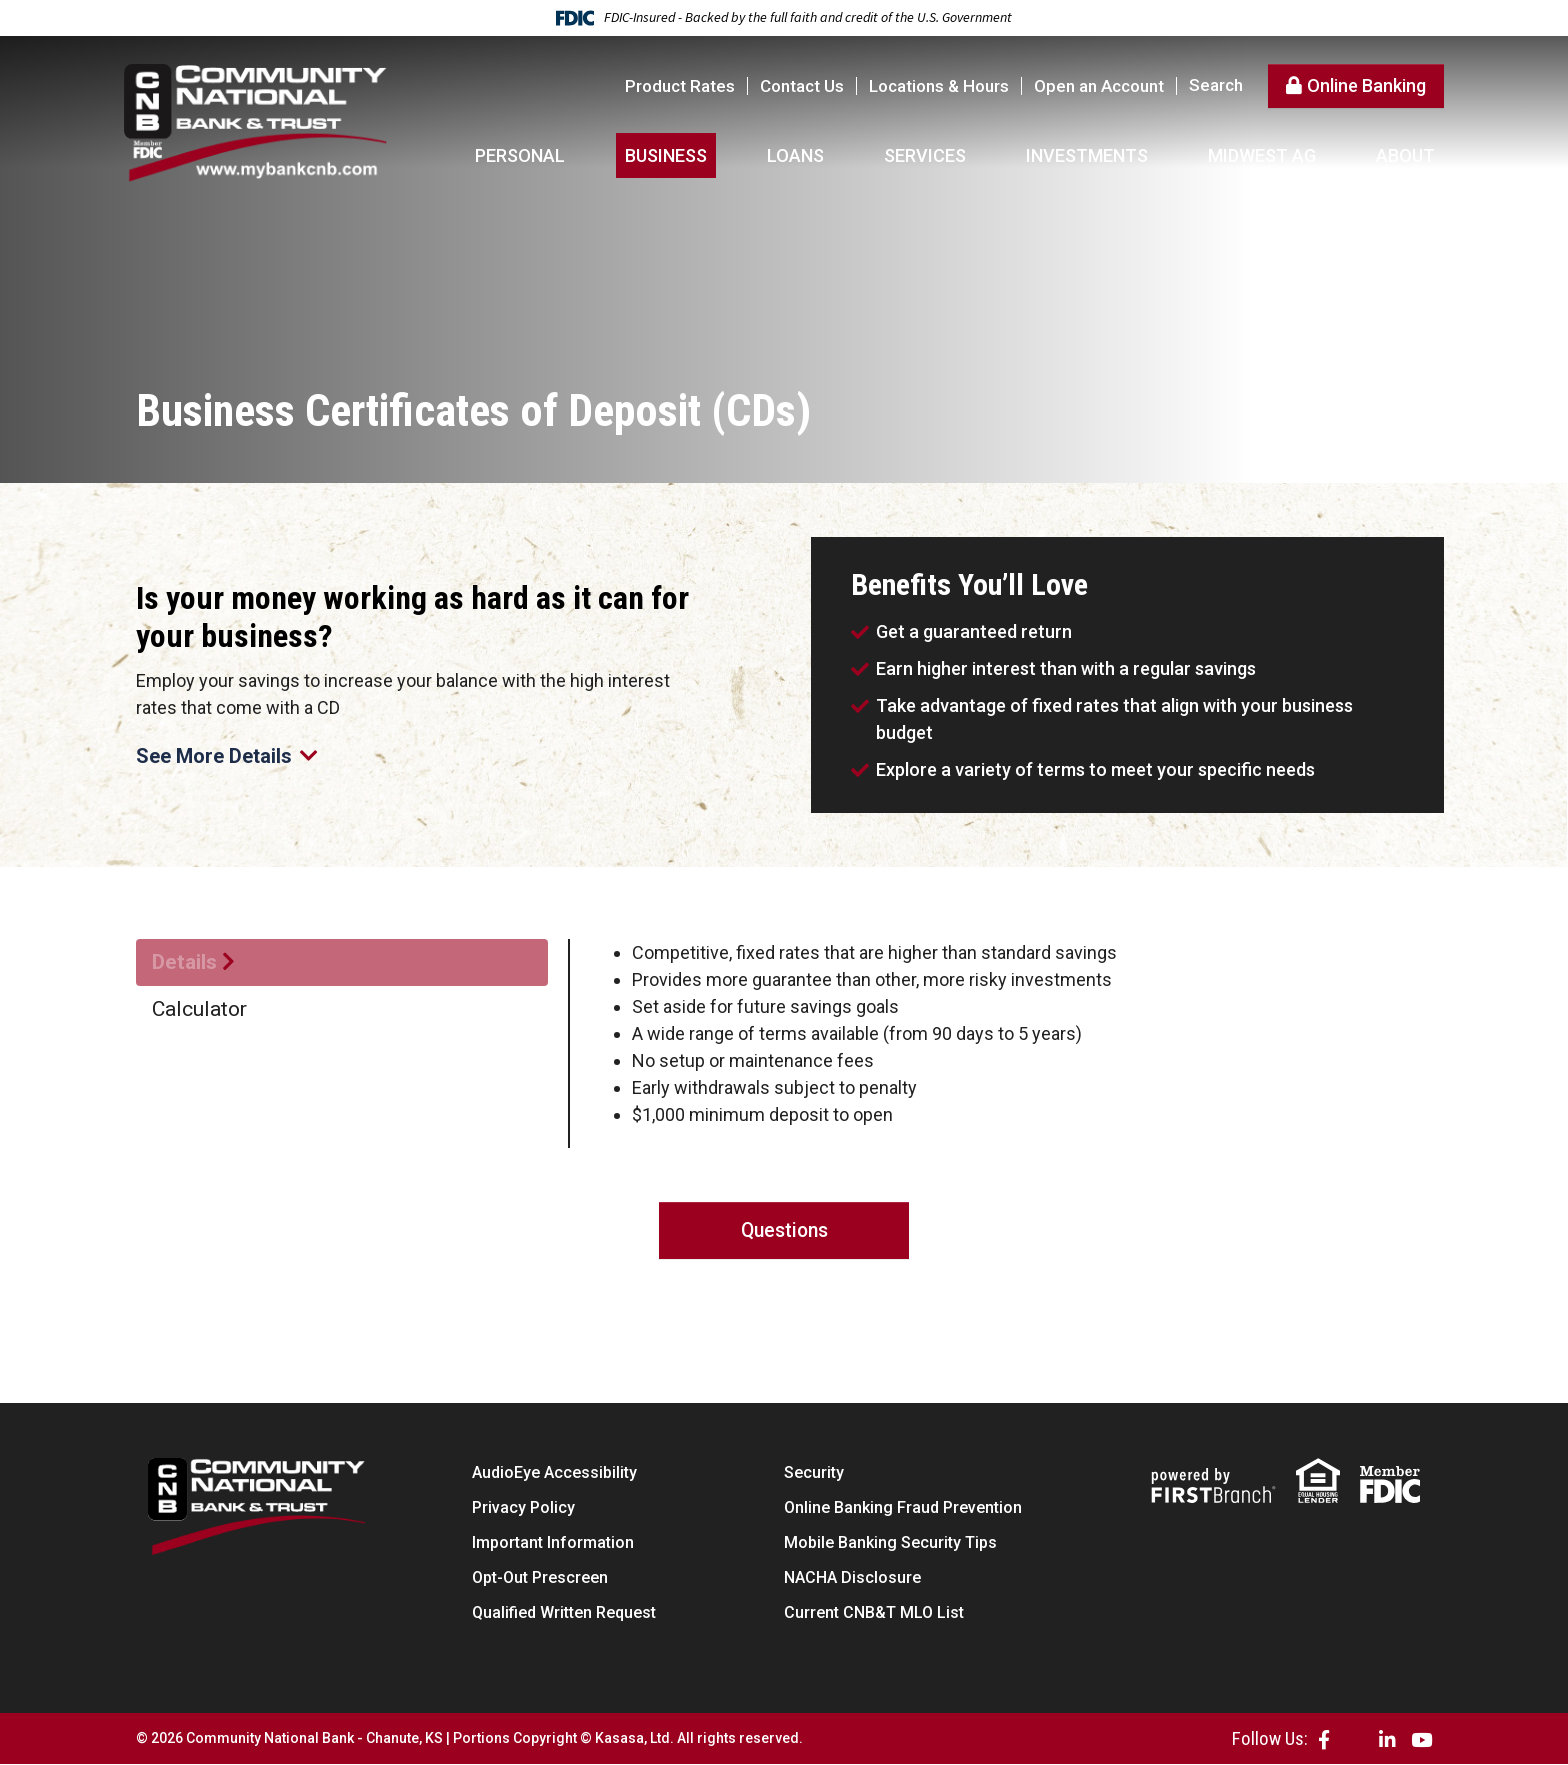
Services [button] (925, 155)
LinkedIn (1387, 1739)
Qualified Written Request (564, 1613)
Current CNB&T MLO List (874, 1613)
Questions (784, 1231)
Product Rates (680, 86)
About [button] (1405, 155)
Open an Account (1099, 86)
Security (814, 1473)
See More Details (230, 756)
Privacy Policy (523, 1508)
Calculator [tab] (199, 1009)
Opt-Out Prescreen (540, 1578)
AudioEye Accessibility (554, 1473)
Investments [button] (1087, 155)
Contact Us (802, 86)
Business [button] (666, 155)
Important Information (553, 1543)
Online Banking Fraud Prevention (903, 1508)
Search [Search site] (1216, 85)
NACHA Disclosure (852, 1578)
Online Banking (1366, 85)
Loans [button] (795, 155)
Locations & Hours (939, 86)
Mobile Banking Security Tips (890, 1543)
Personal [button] (520, 155)
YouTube (1421, 1739)
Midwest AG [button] (1262, 155)
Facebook (1324, 1739)
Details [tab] (184, 962)
